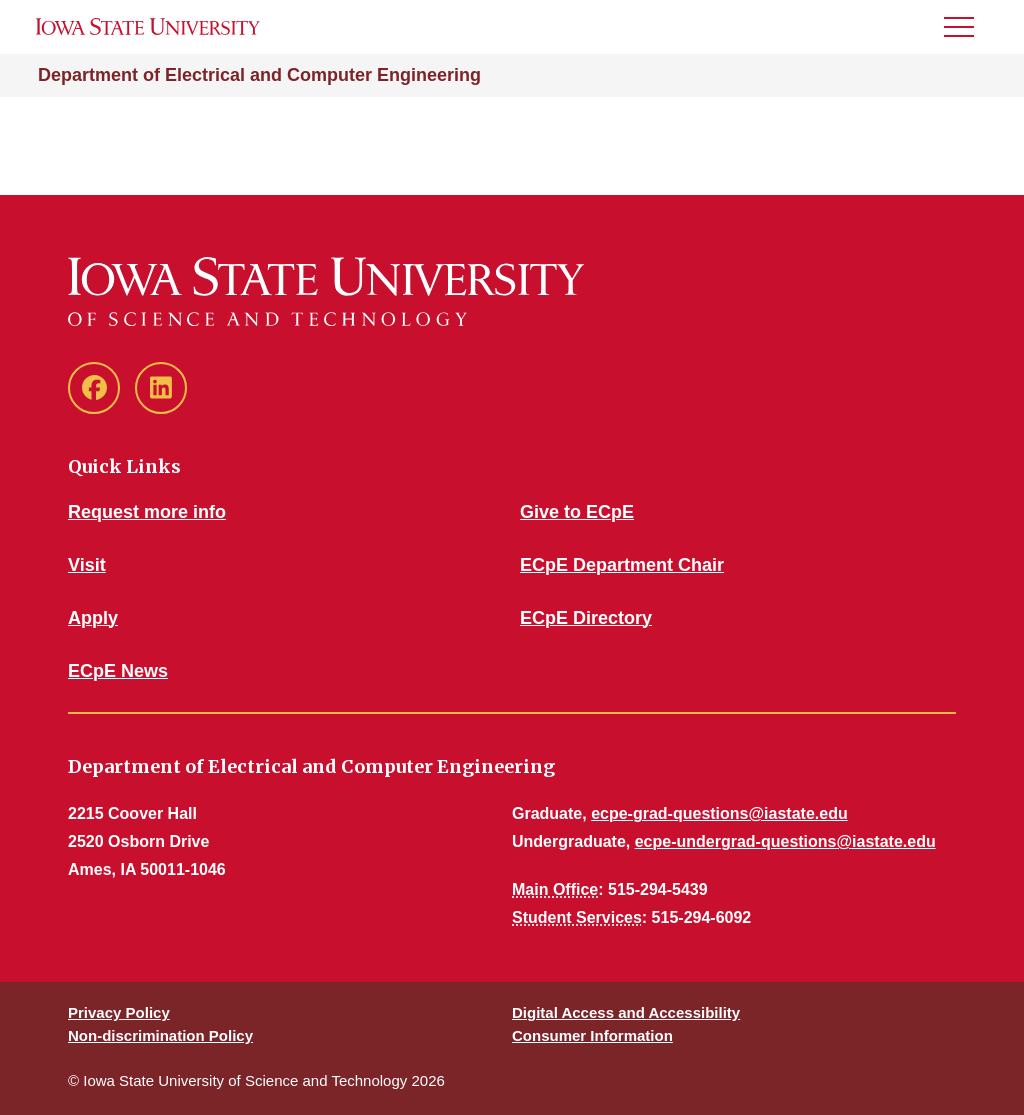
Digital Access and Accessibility (626, 1012)
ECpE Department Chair (622, 565)
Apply (93, 618)
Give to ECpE (577, 512)
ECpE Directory (586, 618)
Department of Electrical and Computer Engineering (259, 75)
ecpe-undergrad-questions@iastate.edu (785, 841)
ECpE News (118, 671)
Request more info (147, 512)
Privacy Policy (119, 1012)
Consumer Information (592, 1035)
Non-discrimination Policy (160, 1035)
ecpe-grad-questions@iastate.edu (719, 813)
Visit (87, 565)
